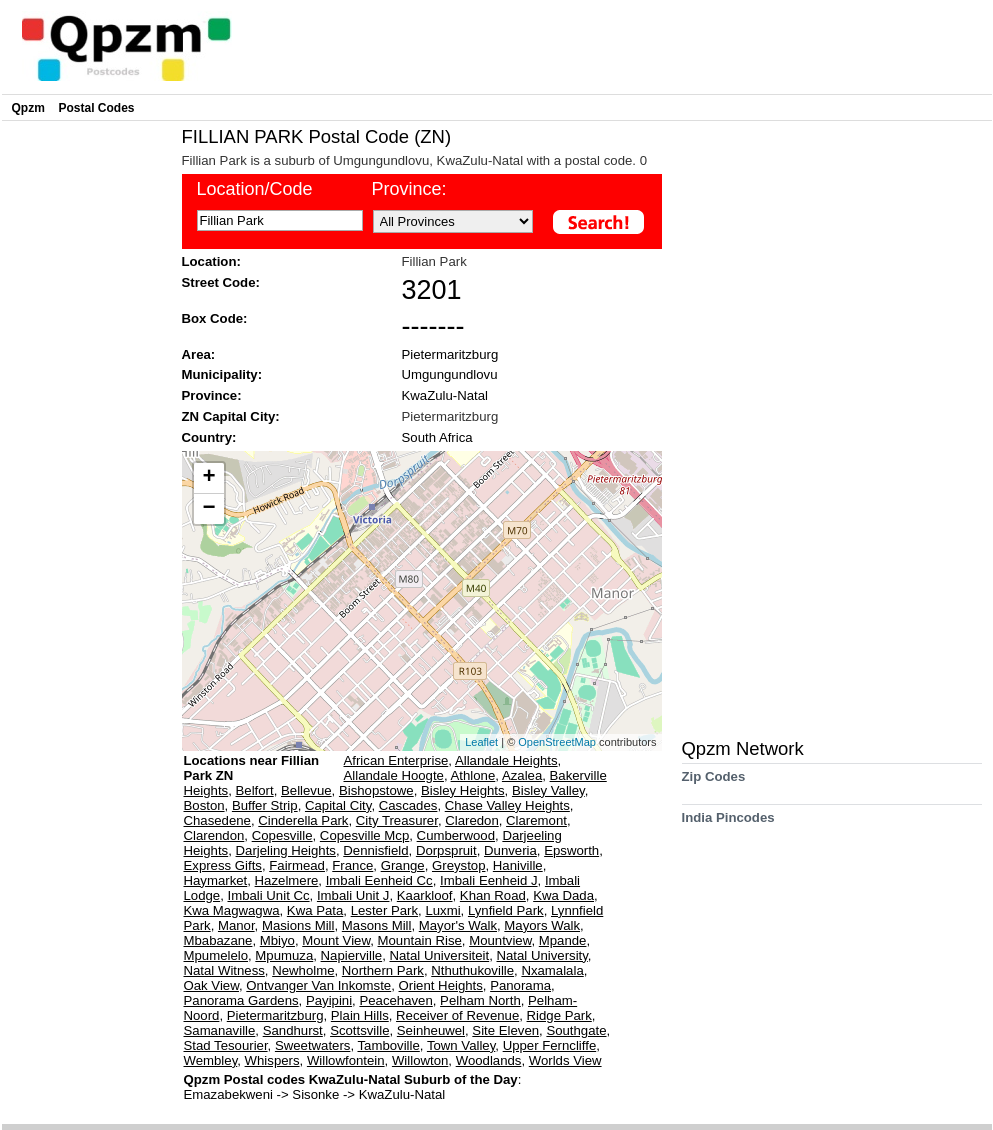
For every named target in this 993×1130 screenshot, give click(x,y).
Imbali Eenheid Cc (379, 880)
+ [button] (208, 478)
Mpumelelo (216, 955)
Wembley (211, 1060)
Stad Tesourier (226, 1045)
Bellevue (306, 790)
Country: (209, 437)
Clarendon (214, 835)
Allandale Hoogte (394, 775)
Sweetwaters (313, 1045)
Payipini (329, 1000)
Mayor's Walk (458, 925)
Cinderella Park (303, 820)
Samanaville (220, 1030)
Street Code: (221, 282)
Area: (199, 354)
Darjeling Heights (286, 850)
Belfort (255, 790)
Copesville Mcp (364, 835)
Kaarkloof (425, 895)
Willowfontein (346, 1060)
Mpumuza (284, 955)
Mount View (336, 940)
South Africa (437, 437)
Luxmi (442, 910)
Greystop (459, 865)
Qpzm (28, 108)
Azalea (522, 775)
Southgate (576, 1030)
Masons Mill (377, 925)
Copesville (282, 835)
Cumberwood (456, 835)
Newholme (303, 970)
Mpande (563, 940)
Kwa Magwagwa (232, 910)
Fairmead (297, 865)
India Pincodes (728, 824)
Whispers (272, 1060)
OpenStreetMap (557, 742)
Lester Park (384, 910)
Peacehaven (395, 1000)
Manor (236, 925)
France (352, 865)
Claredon (472, 820)
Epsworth (571, 850)
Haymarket (216, 880)
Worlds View (565, 1060)
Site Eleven (505, 1030)
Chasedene (217, 820)
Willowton (420, 1060)
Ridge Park (559, 1015)
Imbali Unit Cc (269, 895)
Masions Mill (298, 925)
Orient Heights (441, 985)
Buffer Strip (265, 805)
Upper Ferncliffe (550, 1045)
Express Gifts (223, 865)
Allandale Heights (506, 760)
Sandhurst (293, 1030)
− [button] (208, 509)
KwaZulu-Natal (445, 395)
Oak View (211, 985)
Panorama (520, 985)
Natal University (542, 955)
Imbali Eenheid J (489, 880)
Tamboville (388, 1045)
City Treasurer (397, 820)
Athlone (473, 775)
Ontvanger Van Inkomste (318, 985)
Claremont (536, 820)
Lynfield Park (506, 910)
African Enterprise (396, 760)
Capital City (338, 805)
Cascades (408, 805)
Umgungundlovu (450, 374)
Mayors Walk (542, 925)
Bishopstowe (376, 790)
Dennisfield (375, 850)
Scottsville (359, 1030)
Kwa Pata (315, 910)
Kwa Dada (563, 895)
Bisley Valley (548, 790)
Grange (403, 865)
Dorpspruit (446, 850)
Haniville (518, 865)
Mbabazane (218, 940)
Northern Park (383, 970)
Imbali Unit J (353, 895)
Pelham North (480, 1000)
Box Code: (215, 318)
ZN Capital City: (231, 416)
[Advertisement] (87, 426)
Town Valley (461, 1045)
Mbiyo (277, 940)
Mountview (500, 940)
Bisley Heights (463, 790)
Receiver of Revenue (457, 1015)
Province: (409, 189)
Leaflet (481, 742)
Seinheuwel (431, 1030)
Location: (211, 261)
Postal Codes (97, 108)
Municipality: (222, 374)
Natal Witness (224, 970)
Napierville (352, 955)
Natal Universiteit (439, 955)
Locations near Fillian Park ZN (252, 768)
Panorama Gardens (241, 1000)
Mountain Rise (420, 940)
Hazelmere (287, 880)
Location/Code (255, 189)
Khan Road (493, 895)
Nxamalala (552, 970)
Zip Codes (714, 783)
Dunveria (510, 850)
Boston (204, 805)
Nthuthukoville (472, 970)
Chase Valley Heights (507, 805)
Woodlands (489, 1060)
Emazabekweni (230, 1094)
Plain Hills (360, 1015)
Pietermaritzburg (450, 354)
